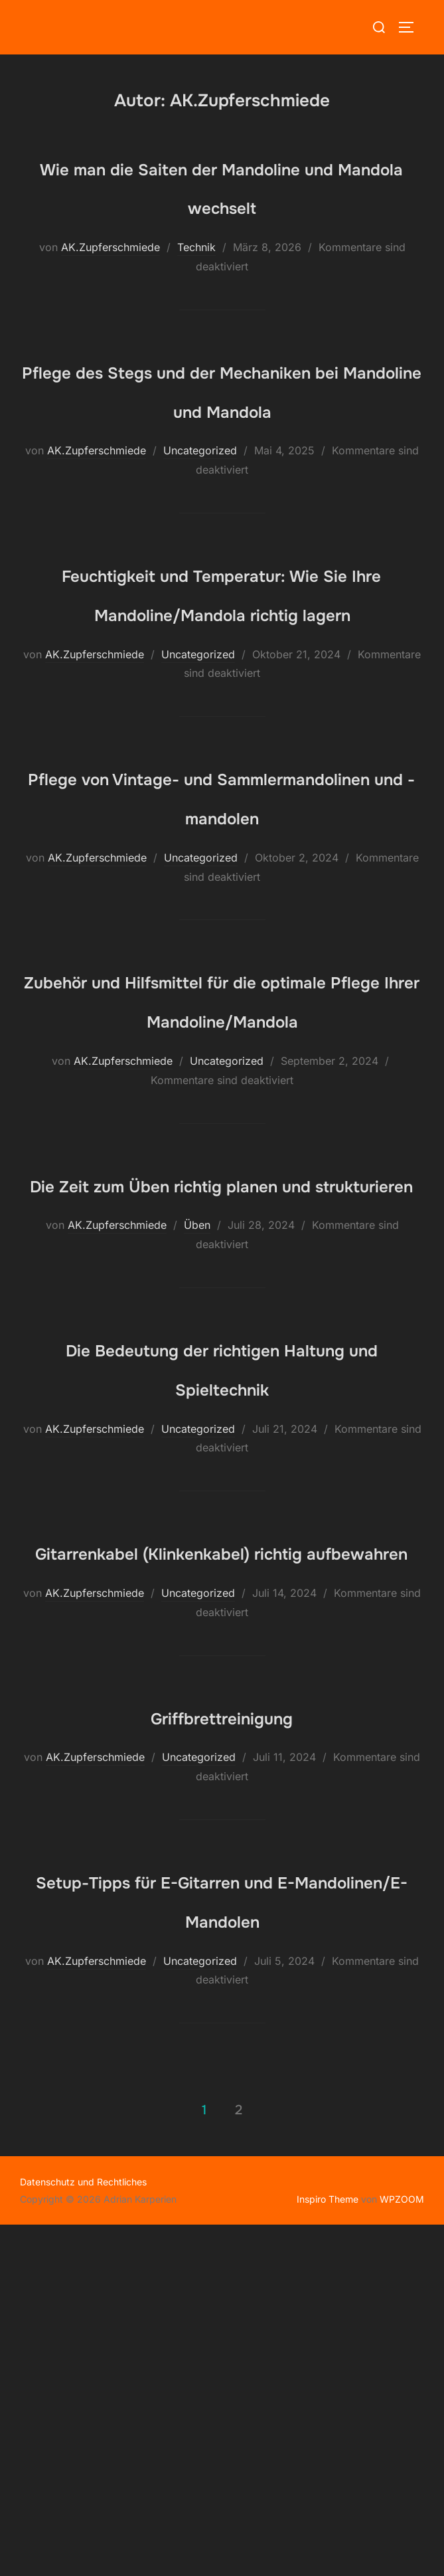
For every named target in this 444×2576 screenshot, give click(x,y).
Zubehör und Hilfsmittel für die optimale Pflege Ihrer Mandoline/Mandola (222, 1213)
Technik (196, 286)
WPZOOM (402, 2550)
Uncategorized (200, 528)
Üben (197, 1498)
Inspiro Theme (327, 2550)
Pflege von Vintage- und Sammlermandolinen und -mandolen (222, 971)
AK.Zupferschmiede (110, 286)
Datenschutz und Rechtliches (83, 2533)
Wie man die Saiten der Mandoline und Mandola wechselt (222, 205)
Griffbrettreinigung (221, 2027)
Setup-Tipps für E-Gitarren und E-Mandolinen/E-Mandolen (221, 2230)
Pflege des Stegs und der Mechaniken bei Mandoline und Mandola (222, 448)
